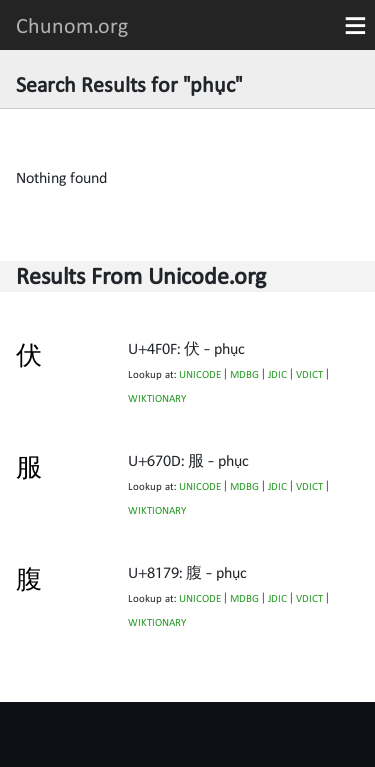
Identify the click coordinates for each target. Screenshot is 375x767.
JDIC (277, 374)
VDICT (309, 374)
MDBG (244, 374)
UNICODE (200, 374)
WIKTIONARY (157, 398)
